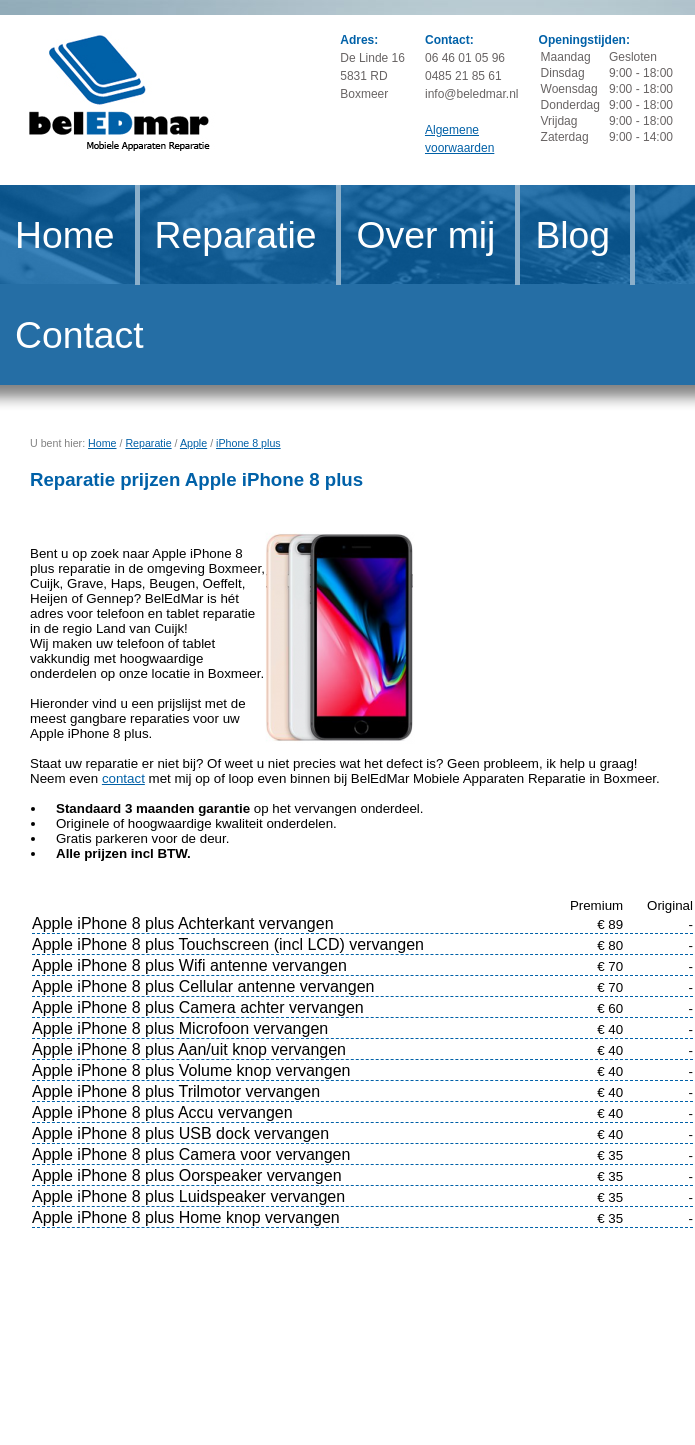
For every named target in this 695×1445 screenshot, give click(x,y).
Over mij (425, 235)
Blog (572, 235)
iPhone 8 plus (248, 443)
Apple (193, 443)
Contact (79, 335)
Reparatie (236, 235)
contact (123, 778)
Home (65, 235)
